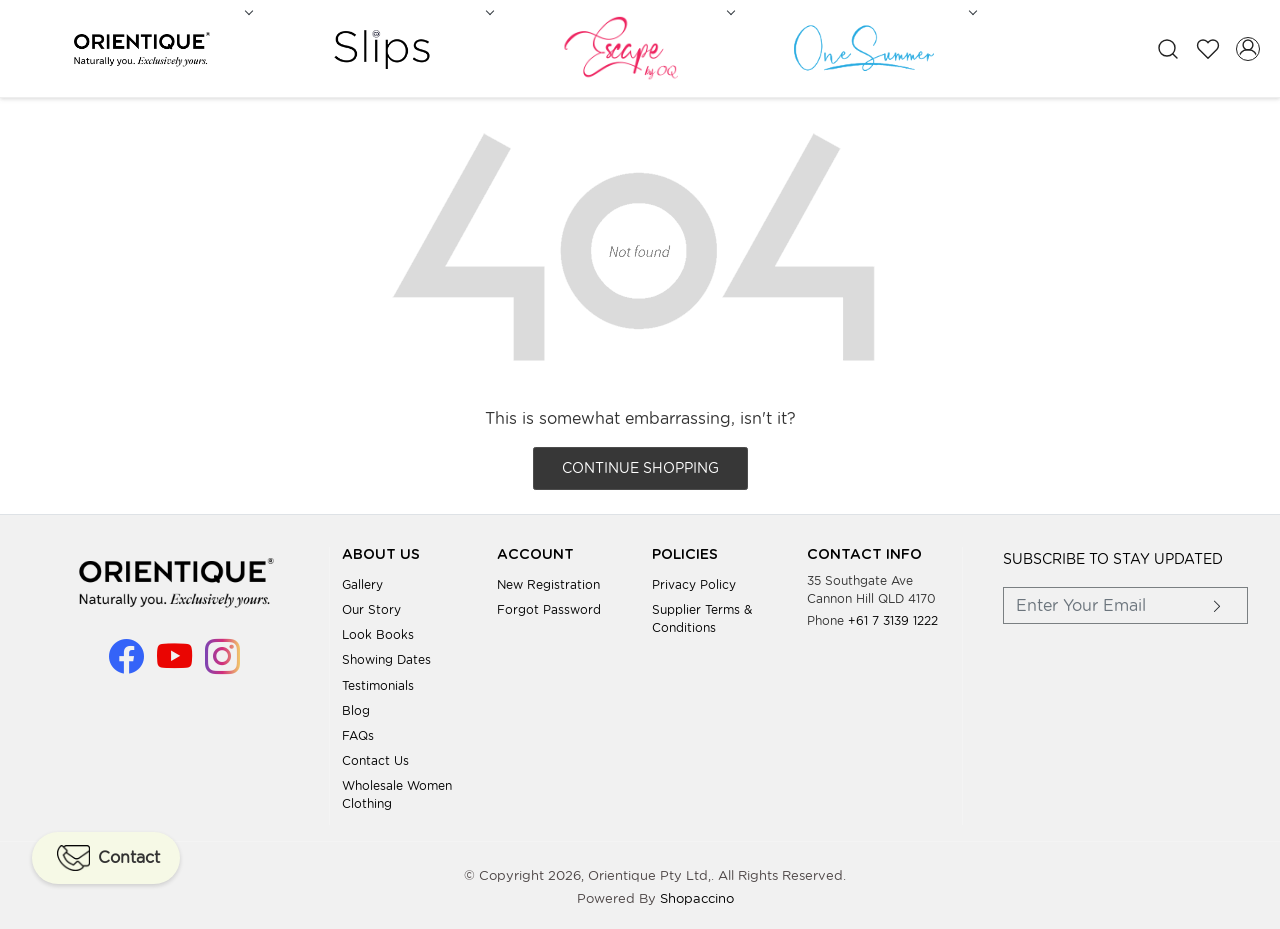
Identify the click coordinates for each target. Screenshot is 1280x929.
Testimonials (378, 681)
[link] (1168, 47)
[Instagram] (222, 661)
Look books (378, 631)
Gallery (362, 580)
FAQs (358, 732)
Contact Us (375, 757)
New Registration (548, 580)
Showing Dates (386, 656)
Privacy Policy (694, 580)
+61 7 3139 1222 (893, 616)
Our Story (371, 606)
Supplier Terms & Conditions (702, 615)
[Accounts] (1248, 47)
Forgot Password (549, 606)
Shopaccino (697, 895)
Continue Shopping (640, 465)
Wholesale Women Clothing (397, 791)
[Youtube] (174, 661)
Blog (356, 706)
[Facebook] (126, 661)
